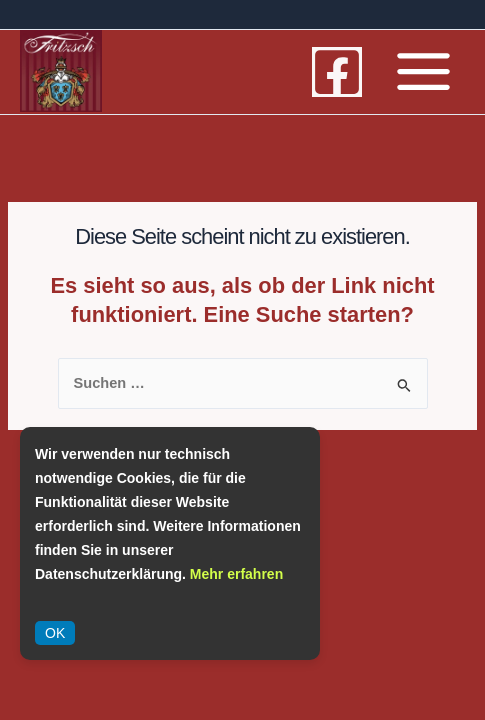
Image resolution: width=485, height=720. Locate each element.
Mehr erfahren (236, 574)
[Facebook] (337, 72)
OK (55, 633)
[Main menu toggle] (423, 71)
